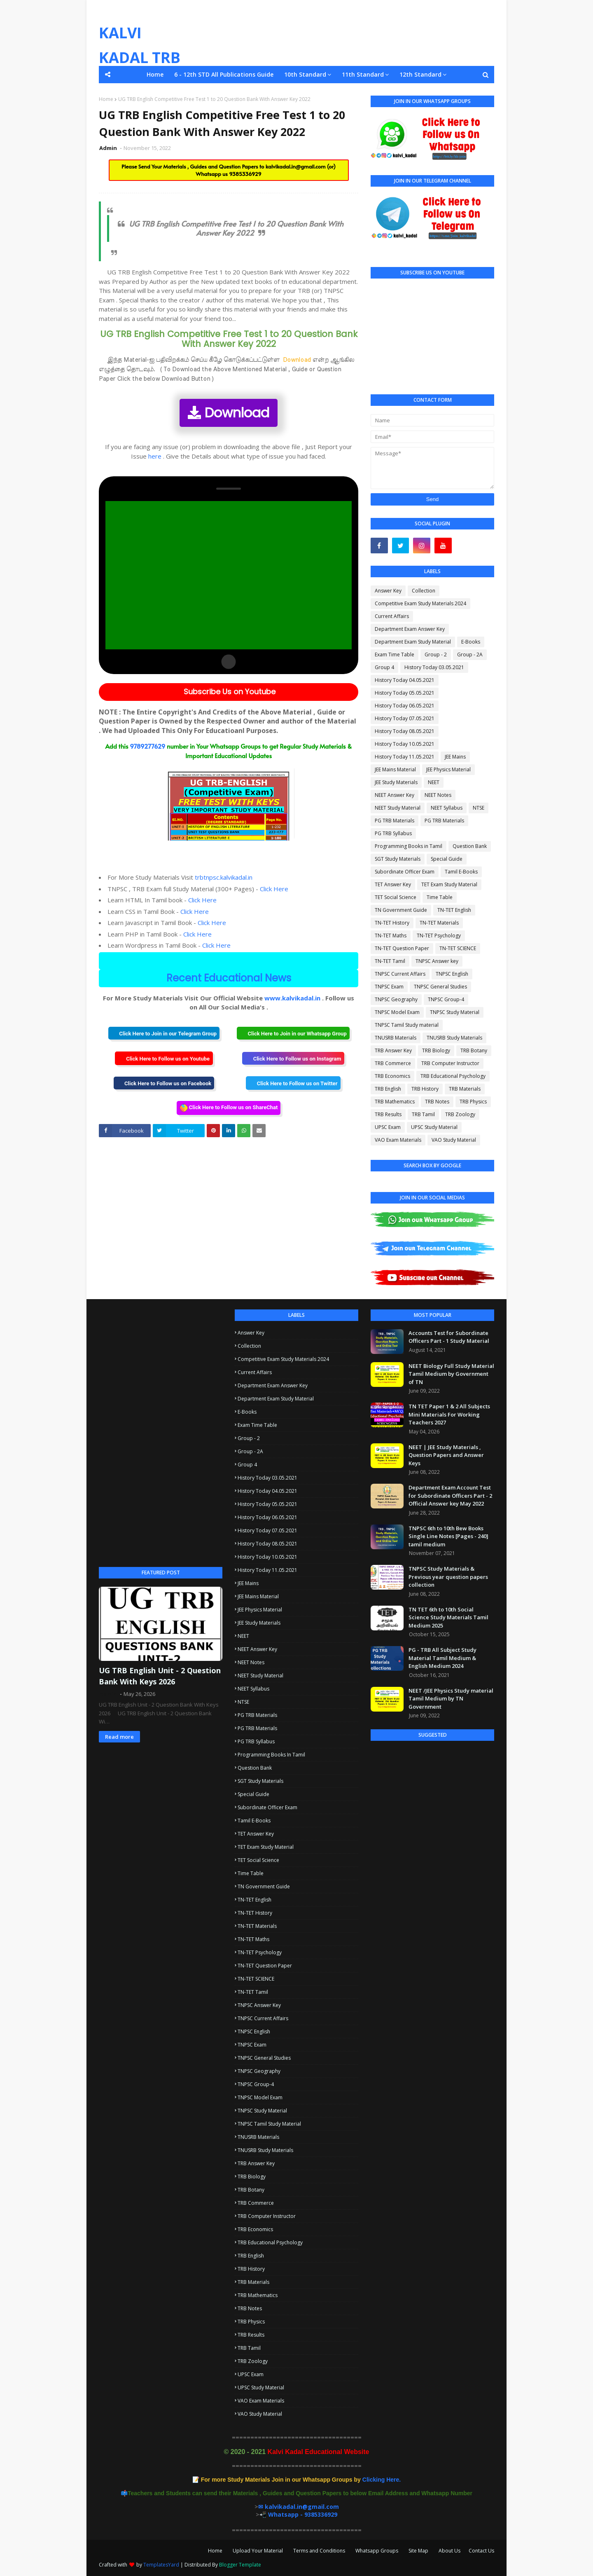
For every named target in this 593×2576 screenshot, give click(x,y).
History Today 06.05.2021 (404, 705)
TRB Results (388, 1114)
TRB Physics (473, 1101)
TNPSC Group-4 (446, 999)
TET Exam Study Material (449, 884)
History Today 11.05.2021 (404, 756)
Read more (119, 1736)
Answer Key (388, 590)
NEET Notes (438, 795)
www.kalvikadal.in (292, 998)
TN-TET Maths (390, 935)
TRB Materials (465, 1088)
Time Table (440, 897)
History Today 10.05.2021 (404, 743)
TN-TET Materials (439, 922)
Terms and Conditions (319, 2550)
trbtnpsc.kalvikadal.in (223, 877)
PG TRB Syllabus (393, 833)
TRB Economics (392, 1076)
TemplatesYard (161, 2564)
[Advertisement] (160, 1433)
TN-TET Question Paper (402, 948)
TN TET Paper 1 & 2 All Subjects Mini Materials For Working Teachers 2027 (449, 1414)
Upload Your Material (258, 2550)
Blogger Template (240, 2564)
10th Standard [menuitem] (305, 74)
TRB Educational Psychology (453, 1076)
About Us (449, 2550)
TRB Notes (437, 1101)
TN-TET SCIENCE (457, 948)
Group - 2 (436, 654)
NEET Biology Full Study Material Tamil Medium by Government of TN (451, 1374)
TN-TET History (392, 922)
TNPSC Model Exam (397, 1012)
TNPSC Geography (396, 999)
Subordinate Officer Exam (404, 871)
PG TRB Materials (394, 820)
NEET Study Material (397, 807)
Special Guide (446, 858)
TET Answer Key (393, 884)
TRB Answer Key (393, 1050)
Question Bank (470, 846)
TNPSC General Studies (440, 986)
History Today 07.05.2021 (404, 718)
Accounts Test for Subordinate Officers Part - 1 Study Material (449, 1337)
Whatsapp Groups (376, 2550)
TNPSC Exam (389, 986)
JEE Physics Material (448, 769)
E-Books (470, 641)
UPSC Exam (388, 1127)
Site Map (418, 2550)
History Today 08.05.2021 (404, 731)
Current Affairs (392, 616)
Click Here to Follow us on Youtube (164, 1058)
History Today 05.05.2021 (404, 692)
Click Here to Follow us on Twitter (293, 1083)
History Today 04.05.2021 (404, 680)
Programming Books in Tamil (408, 846)
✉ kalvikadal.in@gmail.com (298, 2506)
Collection (423, 590)
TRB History (425, 1088)
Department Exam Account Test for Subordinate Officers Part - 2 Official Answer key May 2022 (450, 1495)
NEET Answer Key (394, 795)
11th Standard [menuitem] (363, 74)
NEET (433, 782)
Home (106, 99)
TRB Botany (473, 1050)
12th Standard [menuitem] (420, 74)
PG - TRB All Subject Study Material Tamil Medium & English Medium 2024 (442, 1658)
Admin (108, 148)
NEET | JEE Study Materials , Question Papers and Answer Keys (446, 1455)
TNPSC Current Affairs (400, 973)
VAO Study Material (454, 1139)
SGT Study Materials (397, 858)
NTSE (478, 807)
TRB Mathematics (395, 1101)
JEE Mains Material (395, 769)
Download (228, 412)
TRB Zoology (460, 1114)
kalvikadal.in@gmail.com (296, 166)
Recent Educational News (228, 978)
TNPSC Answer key (437, 961)
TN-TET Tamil (390, 961)
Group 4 (384, 667)
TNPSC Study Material (454, 1012)
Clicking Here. (301, 2479)
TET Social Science (395, 897)
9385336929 (245, 174)
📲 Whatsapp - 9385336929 (298, 2514)
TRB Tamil (423, 1114)
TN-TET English (454, 909)
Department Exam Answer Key (410, 628)
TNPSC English (452, 973)
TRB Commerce (393, 1063)
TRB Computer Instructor (450, 1063)
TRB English (388, 1088)
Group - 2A (470, 654)
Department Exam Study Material (413, 641)
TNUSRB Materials (395, 1037)
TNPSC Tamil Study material (407, 1024)
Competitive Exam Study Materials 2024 (420, 603)
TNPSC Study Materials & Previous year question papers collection (448, 1576)
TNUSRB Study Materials (454, 1037)
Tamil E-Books (461, 871)
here (154, 456)
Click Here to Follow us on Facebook (164, 1083)
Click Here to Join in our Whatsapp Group (293, 1033)
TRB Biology (436, 1050)
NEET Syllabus (446, 807)
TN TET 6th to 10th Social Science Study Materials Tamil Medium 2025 (448, 1617)
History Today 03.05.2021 (434, 667)
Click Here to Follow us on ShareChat (229, 1108)
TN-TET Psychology (439, 935)
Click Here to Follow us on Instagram (293, 1058)
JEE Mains (455, 756)
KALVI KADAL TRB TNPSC (139, 57)
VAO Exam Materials (398, 1139)
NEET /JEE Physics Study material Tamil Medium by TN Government (451, 1698)
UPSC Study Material (434, 1127)
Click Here (274, 889)
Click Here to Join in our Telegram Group (164, 1033)
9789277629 (147, 746)
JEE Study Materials (396, 782)
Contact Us (481, 2550)
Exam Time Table (394, 654)
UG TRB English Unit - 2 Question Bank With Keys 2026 (160, 1675)
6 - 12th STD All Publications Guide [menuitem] (223, 74)
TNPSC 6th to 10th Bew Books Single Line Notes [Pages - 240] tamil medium (448, 1536)
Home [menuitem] (155, 74)
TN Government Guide (401, 909)
